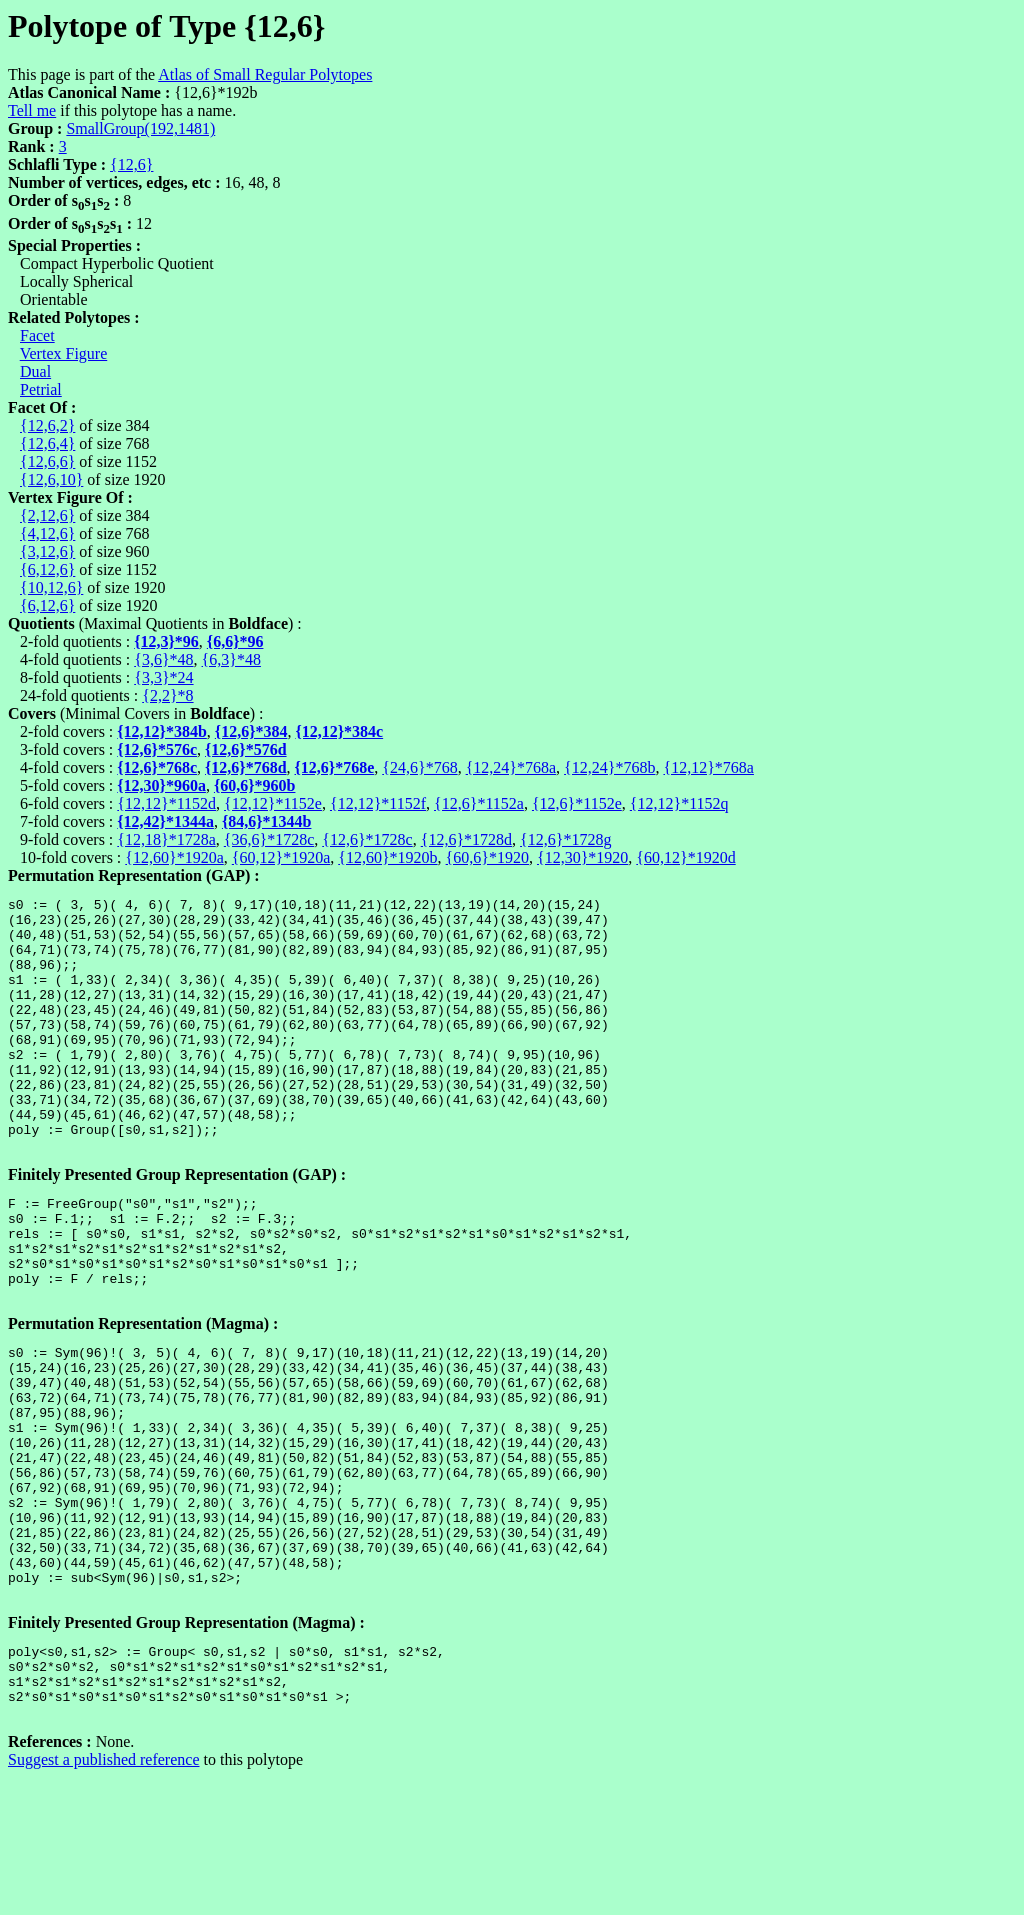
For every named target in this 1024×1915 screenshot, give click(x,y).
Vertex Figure (64, 353)
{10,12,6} (51, 587)
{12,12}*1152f (378, 803)
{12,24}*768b (609, 767)
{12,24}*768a (511, 767)
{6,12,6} (47, 569)
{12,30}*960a (161, 785)
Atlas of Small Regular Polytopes (265, 74)
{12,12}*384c (339, 731)
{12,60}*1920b (387, 857)
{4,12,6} (47, 533)
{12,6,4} (47, 443)
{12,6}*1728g (565, 839)
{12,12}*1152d (166, 803)
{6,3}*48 (231, 659)
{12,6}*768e (335, 767)
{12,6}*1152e (577, 803)
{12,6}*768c (157, 767)
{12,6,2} (47, 425)
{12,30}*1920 (582, 857)
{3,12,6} (47, 551)
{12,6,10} (51, 479)
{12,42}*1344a (165, 821)
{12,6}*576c (157, 749)
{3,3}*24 (163, 677)
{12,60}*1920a (174, 857)
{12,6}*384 (251, 731)
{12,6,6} (47, 461)
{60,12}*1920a (281, 857)
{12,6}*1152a (479, 803)
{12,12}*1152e (273, 803)
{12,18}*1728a (166, 839)
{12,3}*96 (166, 641)
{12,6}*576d (246, 749)
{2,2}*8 (167, 695)
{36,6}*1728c (269, 839)
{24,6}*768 (419, 767)
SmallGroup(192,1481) (140, 128)
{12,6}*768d (246, 767)
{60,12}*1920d (685, 857)
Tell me (32, 110)
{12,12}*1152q (679, 803)
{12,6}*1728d (466, 839)
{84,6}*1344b (267, 821)
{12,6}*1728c (367, 839)
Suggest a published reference (103, 1897)
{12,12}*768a (708, 767)
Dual (35, 371)
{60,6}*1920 (487, 857)
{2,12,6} (47, 515)
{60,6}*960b (255, 785)
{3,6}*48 (163, 659)
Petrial (41, 389)
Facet (37, 335)
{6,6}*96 (235, 641)
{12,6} (131, 164)
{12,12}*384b (162, 731)
